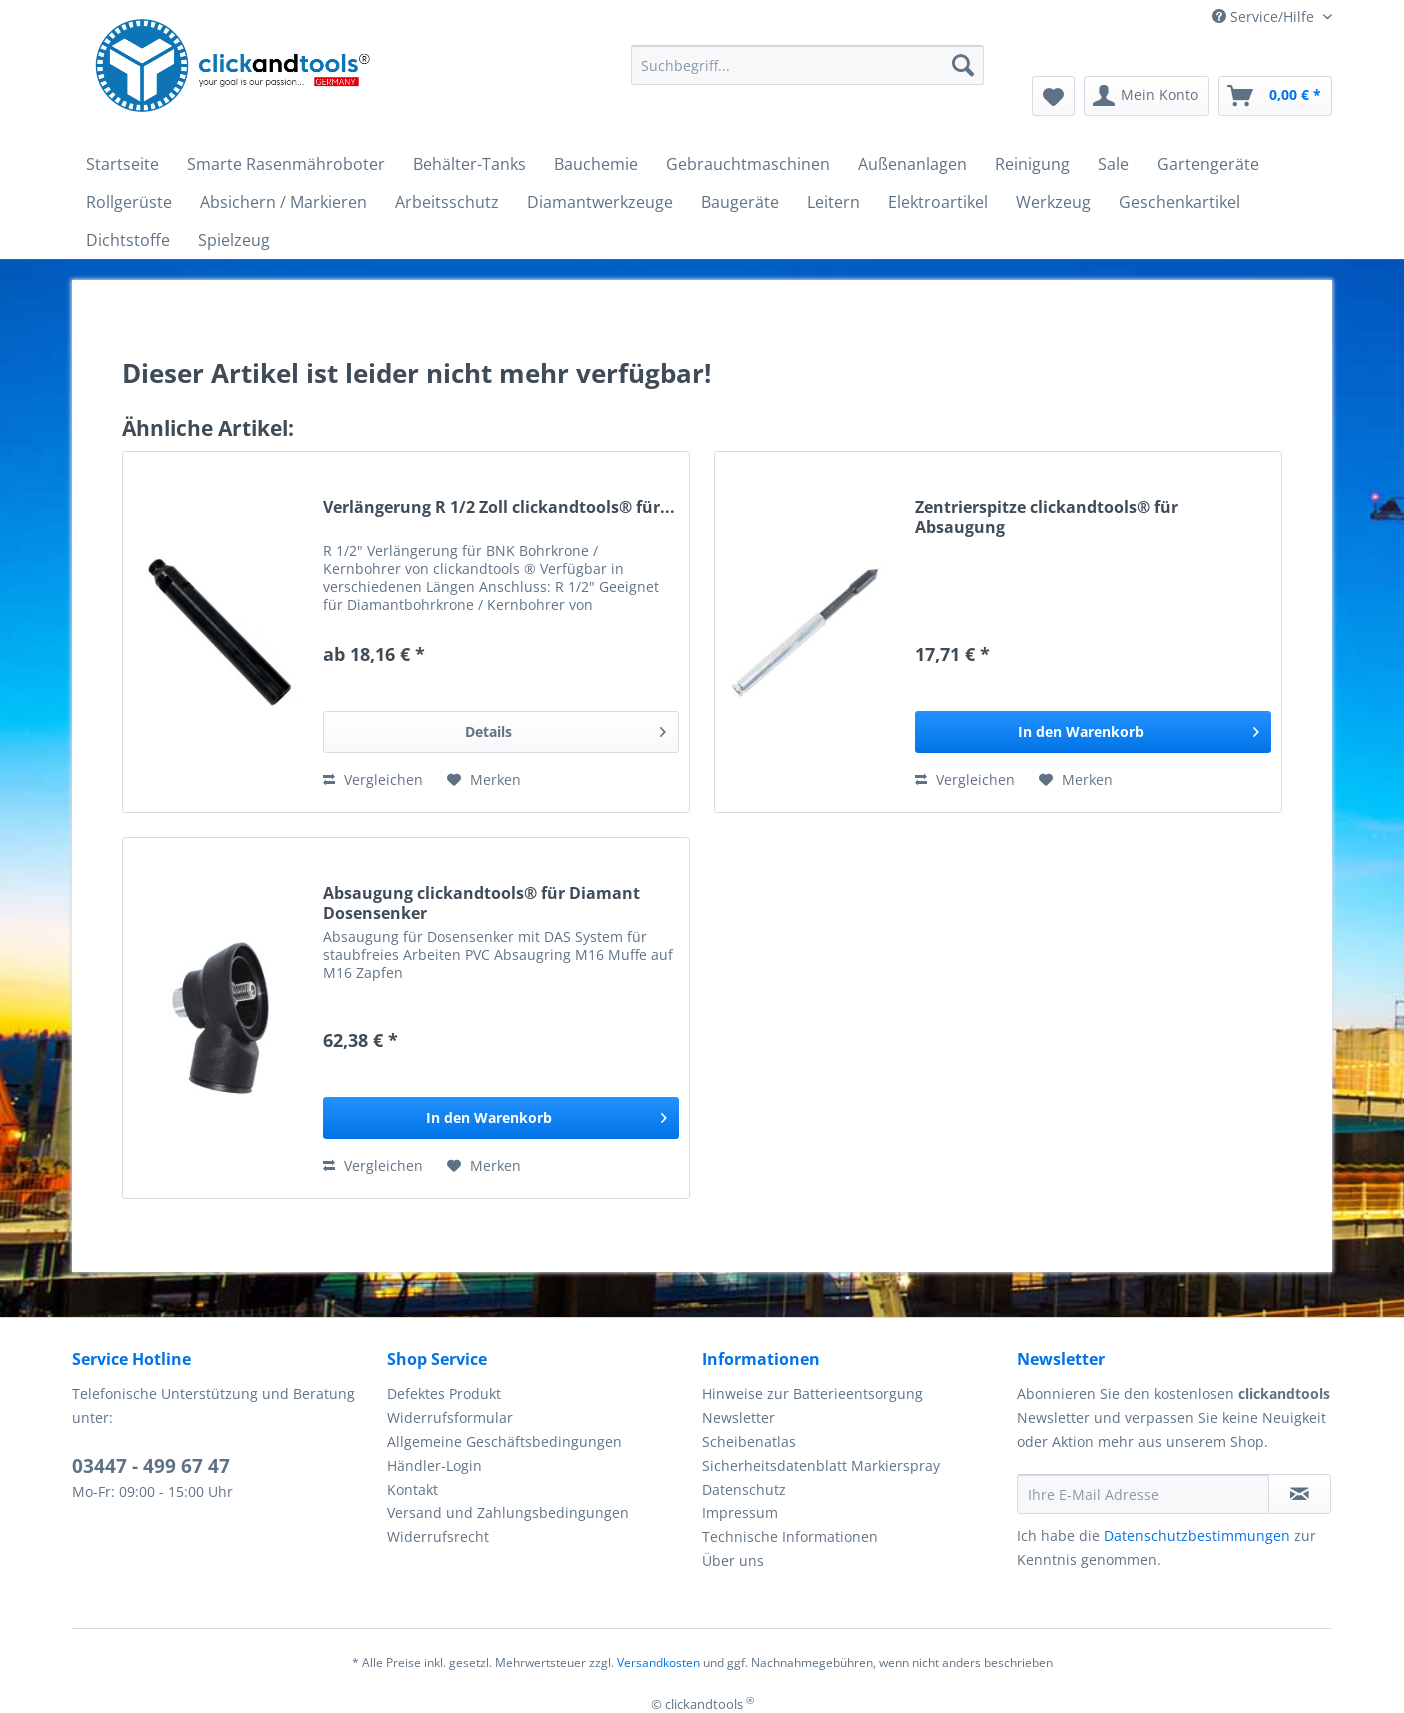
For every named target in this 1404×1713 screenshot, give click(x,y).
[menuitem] (807, 74)
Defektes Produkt (444, 1393)
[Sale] (1113, 164)
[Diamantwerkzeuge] (600, 202)
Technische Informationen (790, 1536)
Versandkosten (658, 1662)
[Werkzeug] (1053, 202)
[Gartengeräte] (1208, 164)
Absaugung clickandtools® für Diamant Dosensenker (481, 903)
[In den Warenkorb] (1093, 732)
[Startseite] (122, 164)
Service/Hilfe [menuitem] (1265, 16)
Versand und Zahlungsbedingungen (508, 1512)
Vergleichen (373, 779)
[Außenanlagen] (912, 164)
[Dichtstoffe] (128, 240)
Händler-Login (434, 1465)
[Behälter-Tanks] (469, 164)
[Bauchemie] (596, 164)
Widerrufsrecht (438, 1536)
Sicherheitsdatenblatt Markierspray (821, 1465)
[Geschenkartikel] (1179, 202)
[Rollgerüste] (129, 202)
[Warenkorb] (1275, 96)
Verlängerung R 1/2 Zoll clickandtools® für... (499, 507)
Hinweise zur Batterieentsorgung (812, 1393)
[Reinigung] (1032, 164)
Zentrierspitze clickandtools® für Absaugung (1046, 517)
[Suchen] (963, 65)
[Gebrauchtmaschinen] (748, 164)
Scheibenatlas (749, 1441)
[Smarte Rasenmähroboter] (286, 164)
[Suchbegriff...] (807, 65)
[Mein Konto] (1146, 96)
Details (565, 728)
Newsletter (738, 1417)
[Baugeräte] (740, 202)
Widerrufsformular (450, 1417)
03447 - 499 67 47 (151, 1466)
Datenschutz (744, 1489)
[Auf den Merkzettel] (484, 780)
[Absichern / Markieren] (283, 202)
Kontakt (412, 1489)
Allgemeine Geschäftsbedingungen (504, 1441)
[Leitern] (833, 202)
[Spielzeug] (234, 240)
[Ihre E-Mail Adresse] (1143, 1494)
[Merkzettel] (1053, 96)
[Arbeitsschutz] (447, 202)
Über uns (733, 1560)
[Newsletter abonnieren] (1299, 1494)
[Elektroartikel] (938, 202)
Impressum (740, 1512)
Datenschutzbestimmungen (1197, 1535)
